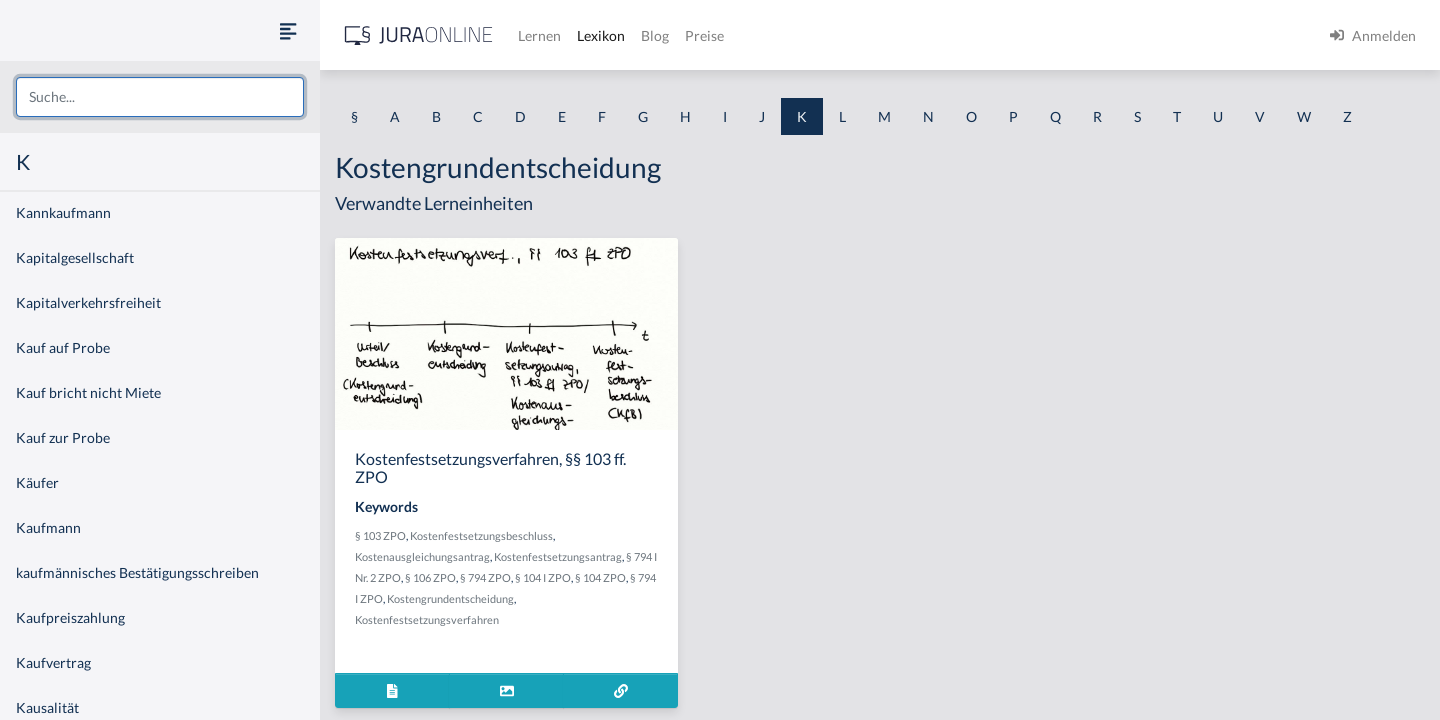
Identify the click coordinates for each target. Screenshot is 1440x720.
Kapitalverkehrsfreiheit (88, 302)
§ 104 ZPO (600, 577)
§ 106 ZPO (430, 577)
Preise (704, 35)
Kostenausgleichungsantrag (422, 556)
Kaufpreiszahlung (70, 617)
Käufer (37, 482)
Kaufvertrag (53, 662)
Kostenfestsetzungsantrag (558, 556)
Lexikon (601, 35)
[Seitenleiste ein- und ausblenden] (288, 30)
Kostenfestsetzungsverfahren (427, 619)
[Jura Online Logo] (419, 35)
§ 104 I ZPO (543, 577)
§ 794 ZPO (485, 577)
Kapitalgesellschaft (75, 257)
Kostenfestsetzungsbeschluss (481, 535)
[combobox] (160, 97)
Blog (655, 35)
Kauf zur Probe (63, 437)
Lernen (539, 35)
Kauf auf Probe (63, 347)
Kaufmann (48, 527)
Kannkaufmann (63, 212)
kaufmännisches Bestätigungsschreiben (137, 572)
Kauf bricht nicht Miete (88, 392)
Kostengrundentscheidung (450, 598)
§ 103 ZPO (380, 535)
